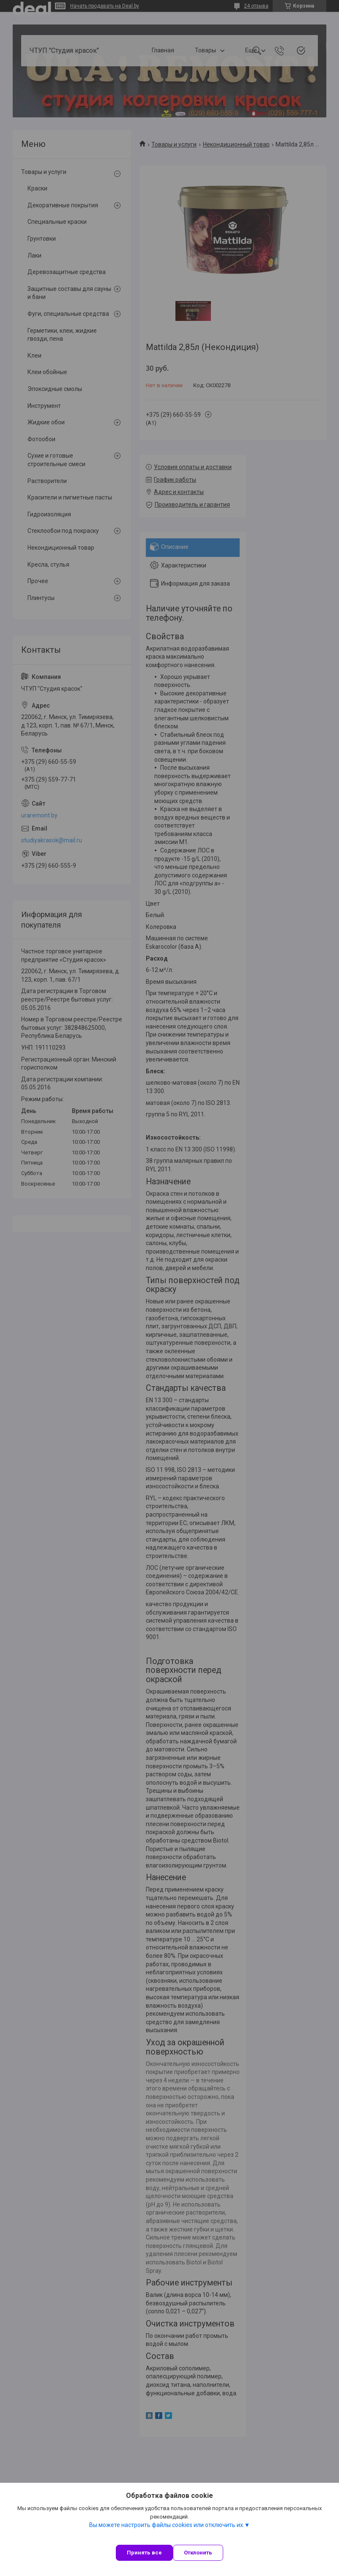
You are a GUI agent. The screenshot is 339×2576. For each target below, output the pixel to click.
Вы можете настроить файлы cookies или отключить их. (166, 2525)
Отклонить (198, 2552)
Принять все (144, 2552)
